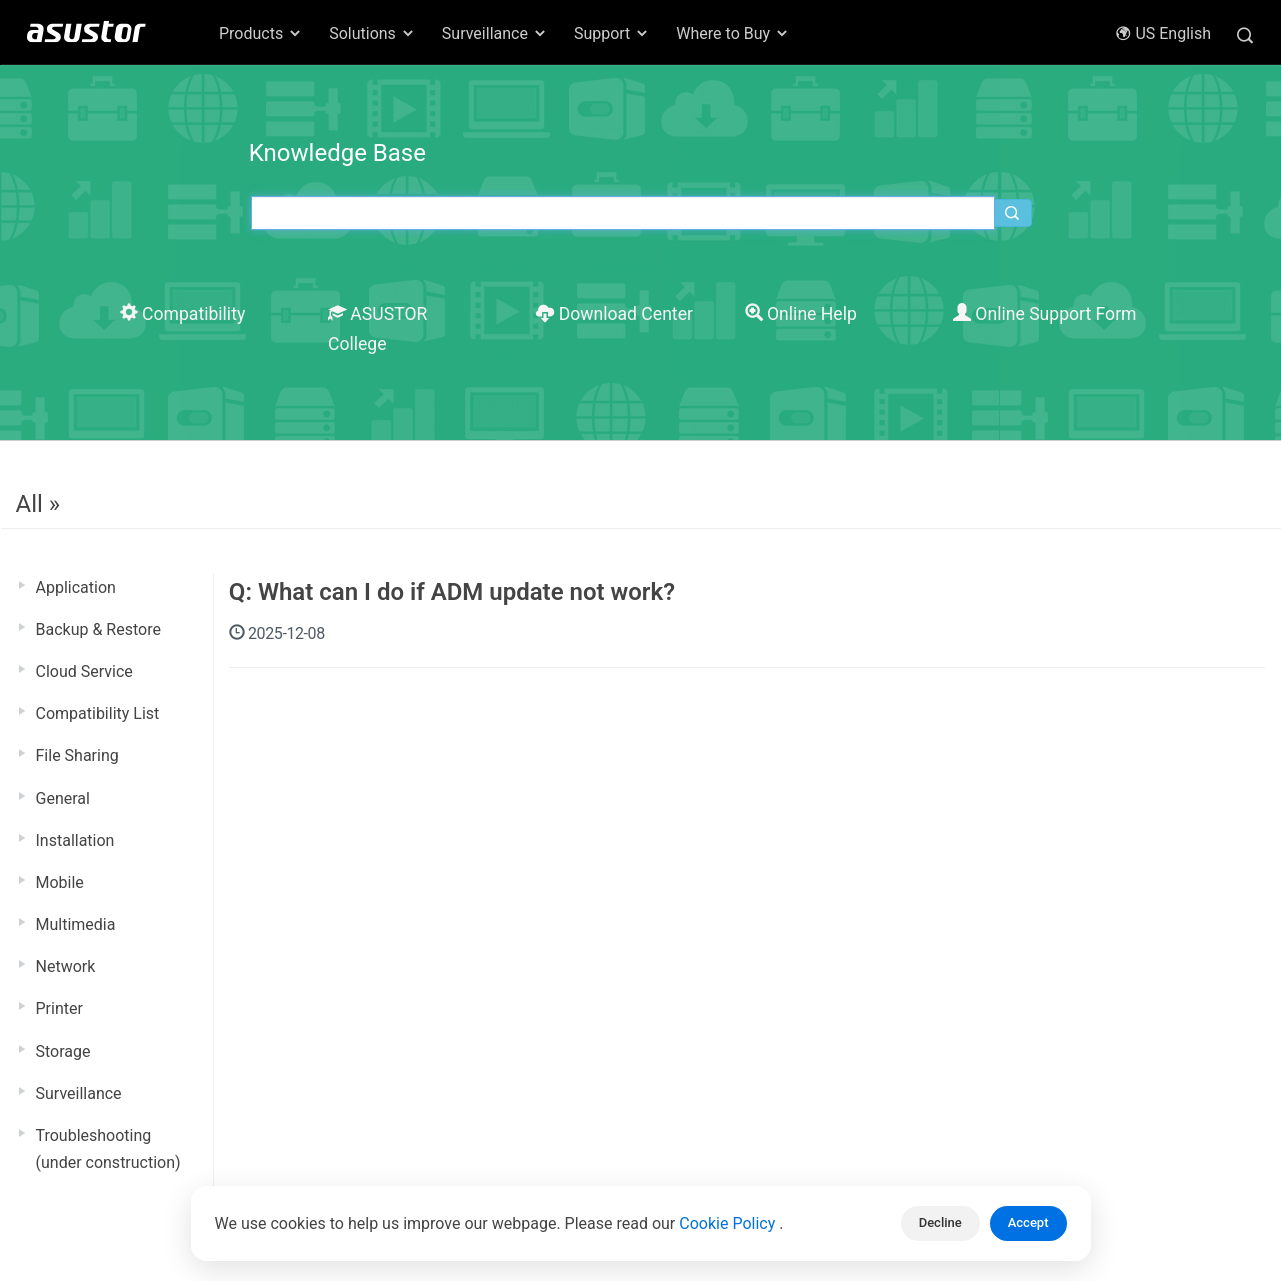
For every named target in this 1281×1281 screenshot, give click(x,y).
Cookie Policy (729, 1223)
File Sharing (77, 755)
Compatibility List (98, 713)
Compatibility (183, 314)
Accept (1028, 1222)
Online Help (801, 314)
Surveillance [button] (495, 33)
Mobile (60, 882)
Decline (940, 1222)
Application (76, 587)
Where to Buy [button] (733, 33)
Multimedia (76, 924)
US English (1163, 33)
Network (66, 966)
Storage (63, 1051)
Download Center (614, 314)
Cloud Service (84, 671)
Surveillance (79, 1093)
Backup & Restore (98, 629)
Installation (75, 840)
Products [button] (261, 33)
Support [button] (612, 33)
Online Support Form (1045, 314)
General (63, 798)
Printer (59, 1008)
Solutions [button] (372, 33)
